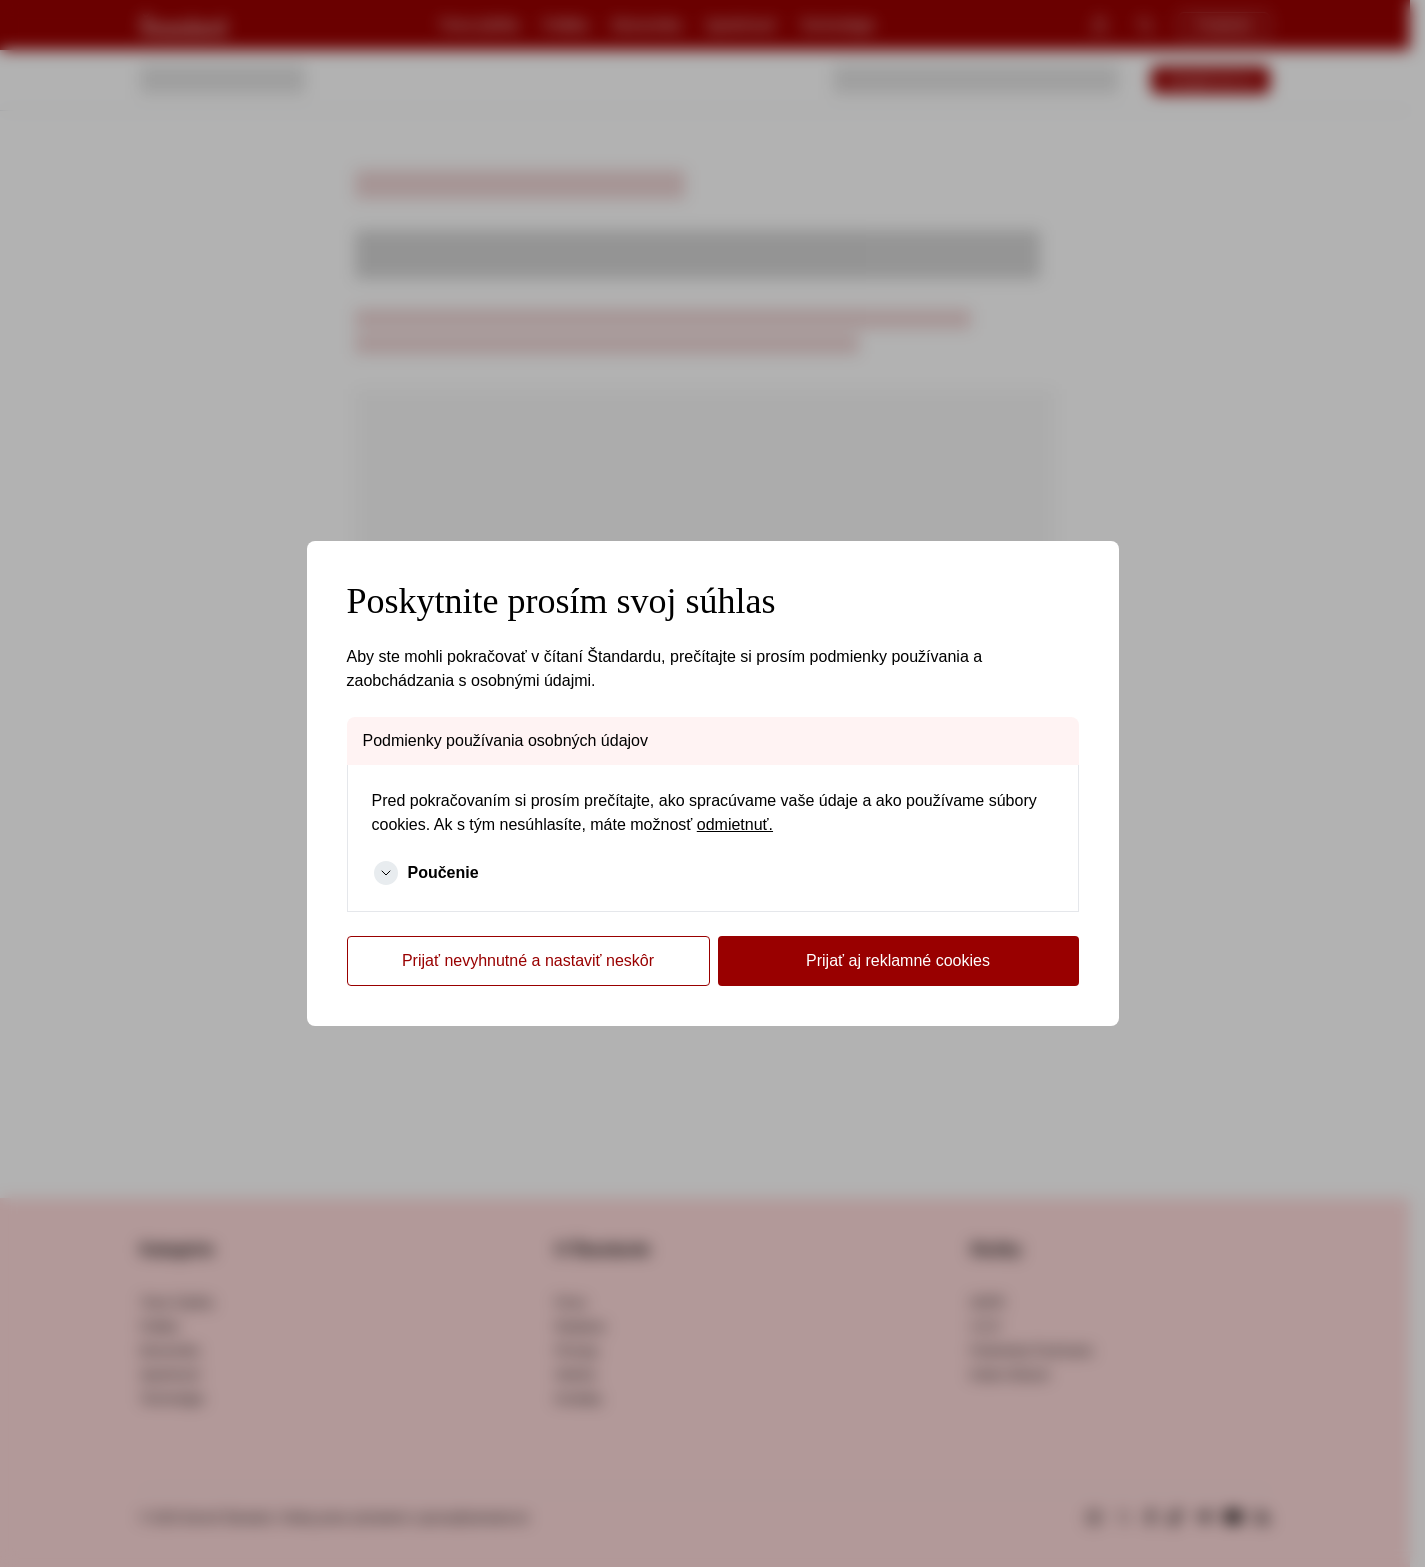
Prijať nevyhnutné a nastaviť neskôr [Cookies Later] (528, 960)
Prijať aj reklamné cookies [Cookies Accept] (898, 960)
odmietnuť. (735, 824)
